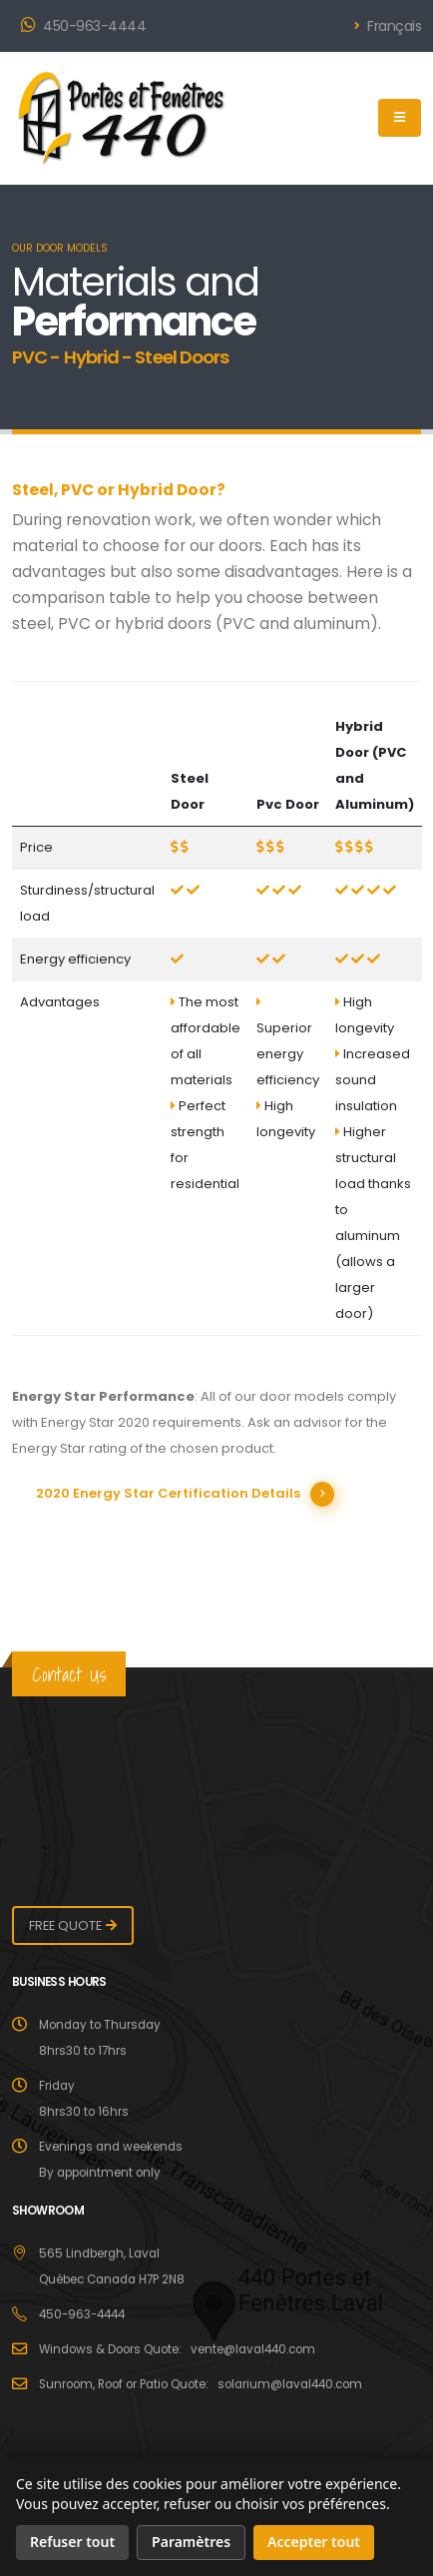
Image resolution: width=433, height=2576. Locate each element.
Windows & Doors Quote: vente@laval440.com (177, 2349)
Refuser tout (72, 2541)
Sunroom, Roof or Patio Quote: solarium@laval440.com (200, 2384)
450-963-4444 (83, 26)
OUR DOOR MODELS (60, 248)
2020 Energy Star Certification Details (168, 1493)
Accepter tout (313, 2541)
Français (387, 26)
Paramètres (191, 2541)
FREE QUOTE (65, 1925)
